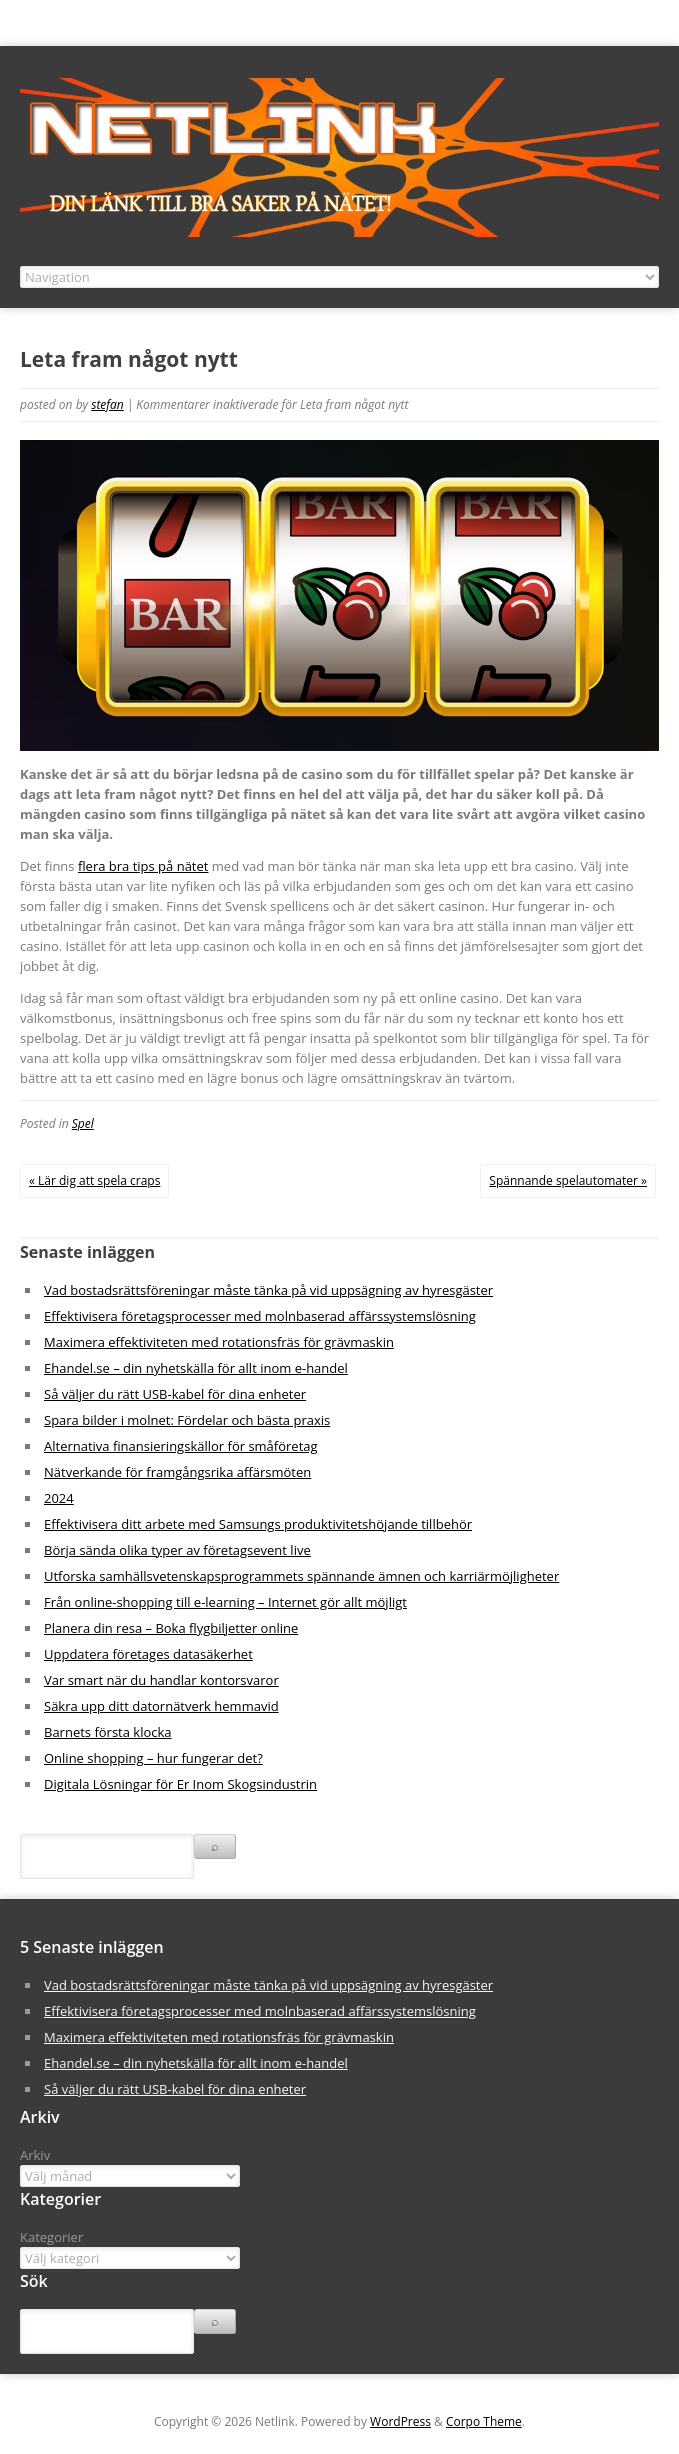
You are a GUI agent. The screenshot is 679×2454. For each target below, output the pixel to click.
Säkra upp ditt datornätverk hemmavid (161, 1706)
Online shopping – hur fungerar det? (153, 1758)
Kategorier (51, 2237)
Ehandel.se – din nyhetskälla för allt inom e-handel (196, 1368)
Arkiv (35, 2155)
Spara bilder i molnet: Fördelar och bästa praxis (187, 1420)
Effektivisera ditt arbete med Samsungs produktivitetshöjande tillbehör (258, 1524)
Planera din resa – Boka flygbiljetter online (171, 1628)
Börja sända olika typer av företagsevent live (177, 1550)
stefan (107, 404)
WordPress (400, 2421)
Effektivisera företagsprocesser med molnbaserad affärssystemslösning (260, 1316)
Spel (83, 1123)
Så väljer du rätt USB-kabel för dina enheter (175, 1394)
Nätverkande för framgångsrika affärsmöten (177, 1472)
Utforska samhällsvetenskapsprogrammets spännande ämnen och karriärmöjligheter (301, 1576)
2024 (59, 1498)
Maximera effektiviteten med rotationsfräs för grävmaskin (219, 1342)
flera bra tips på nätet (143, 866)
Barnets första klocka (108, 1732)
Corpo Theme (484, 2421)
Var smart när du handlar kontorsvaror (161, 1680)
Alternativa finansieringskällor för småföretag (181, 1446)
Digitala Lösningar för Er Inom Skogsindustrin (180, 1784)
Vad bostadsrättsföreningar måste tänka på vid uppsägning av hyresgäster (268, 1290)
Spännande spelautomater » (568, 1180)
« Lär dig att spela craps (94, 1180)
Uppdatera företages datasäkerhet (148, 1654)
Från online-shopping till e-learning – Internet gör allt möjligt (225, 1602)
